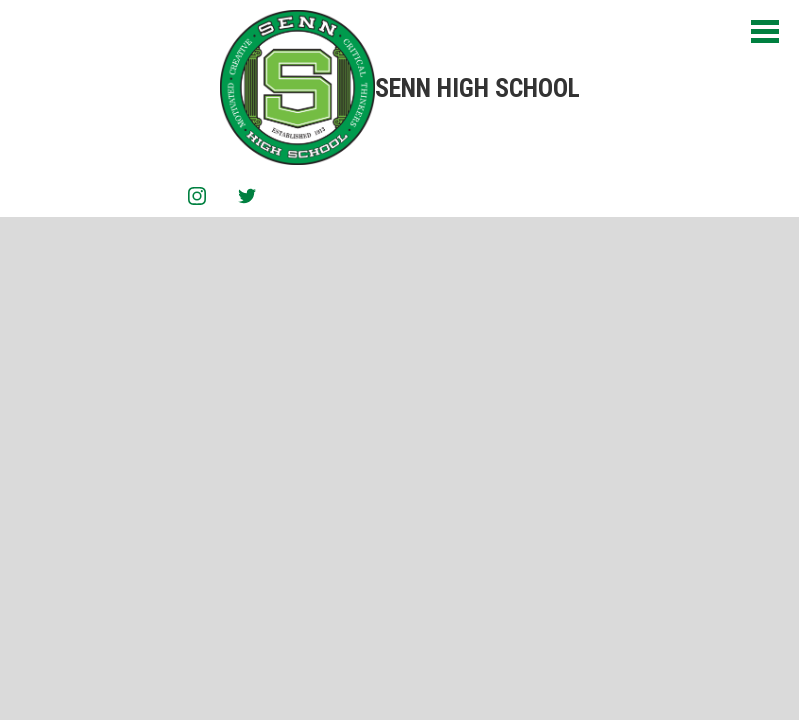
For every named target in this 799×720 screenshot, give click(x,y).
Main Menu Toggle (765, 31)
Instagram (197, 199)
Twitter (247, 199)
